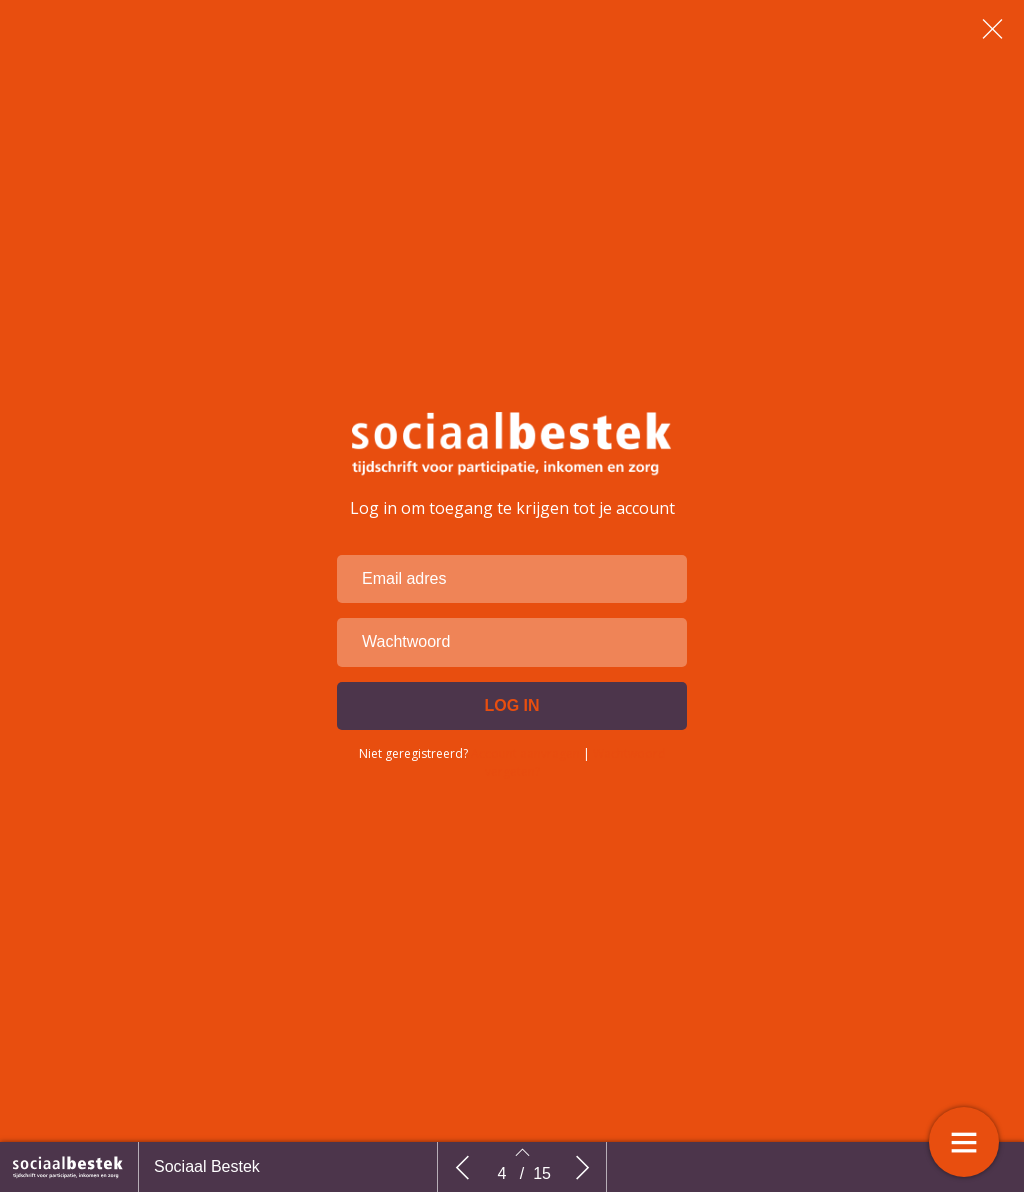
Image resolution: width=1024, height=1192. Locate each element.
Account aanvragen (525, 788)
